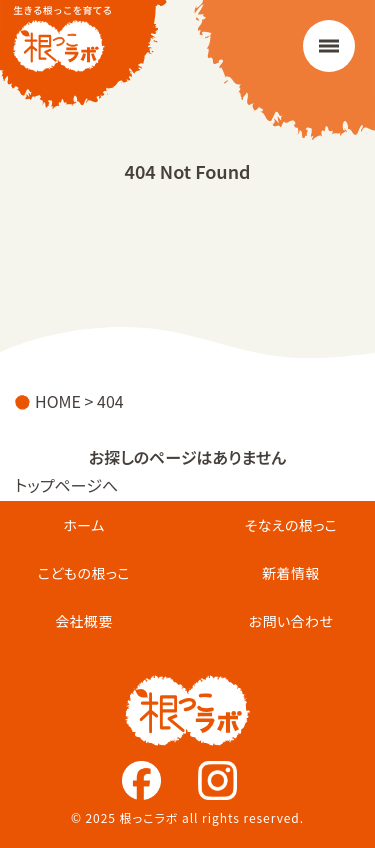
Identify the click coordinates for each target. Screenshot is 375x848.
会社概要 (84, 621)
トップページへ (66, 485)
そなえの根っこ (291, 525)
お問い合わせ (291, 621)
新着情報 (291, 573)
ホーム (83, 525)
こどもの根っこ (84, 573)
